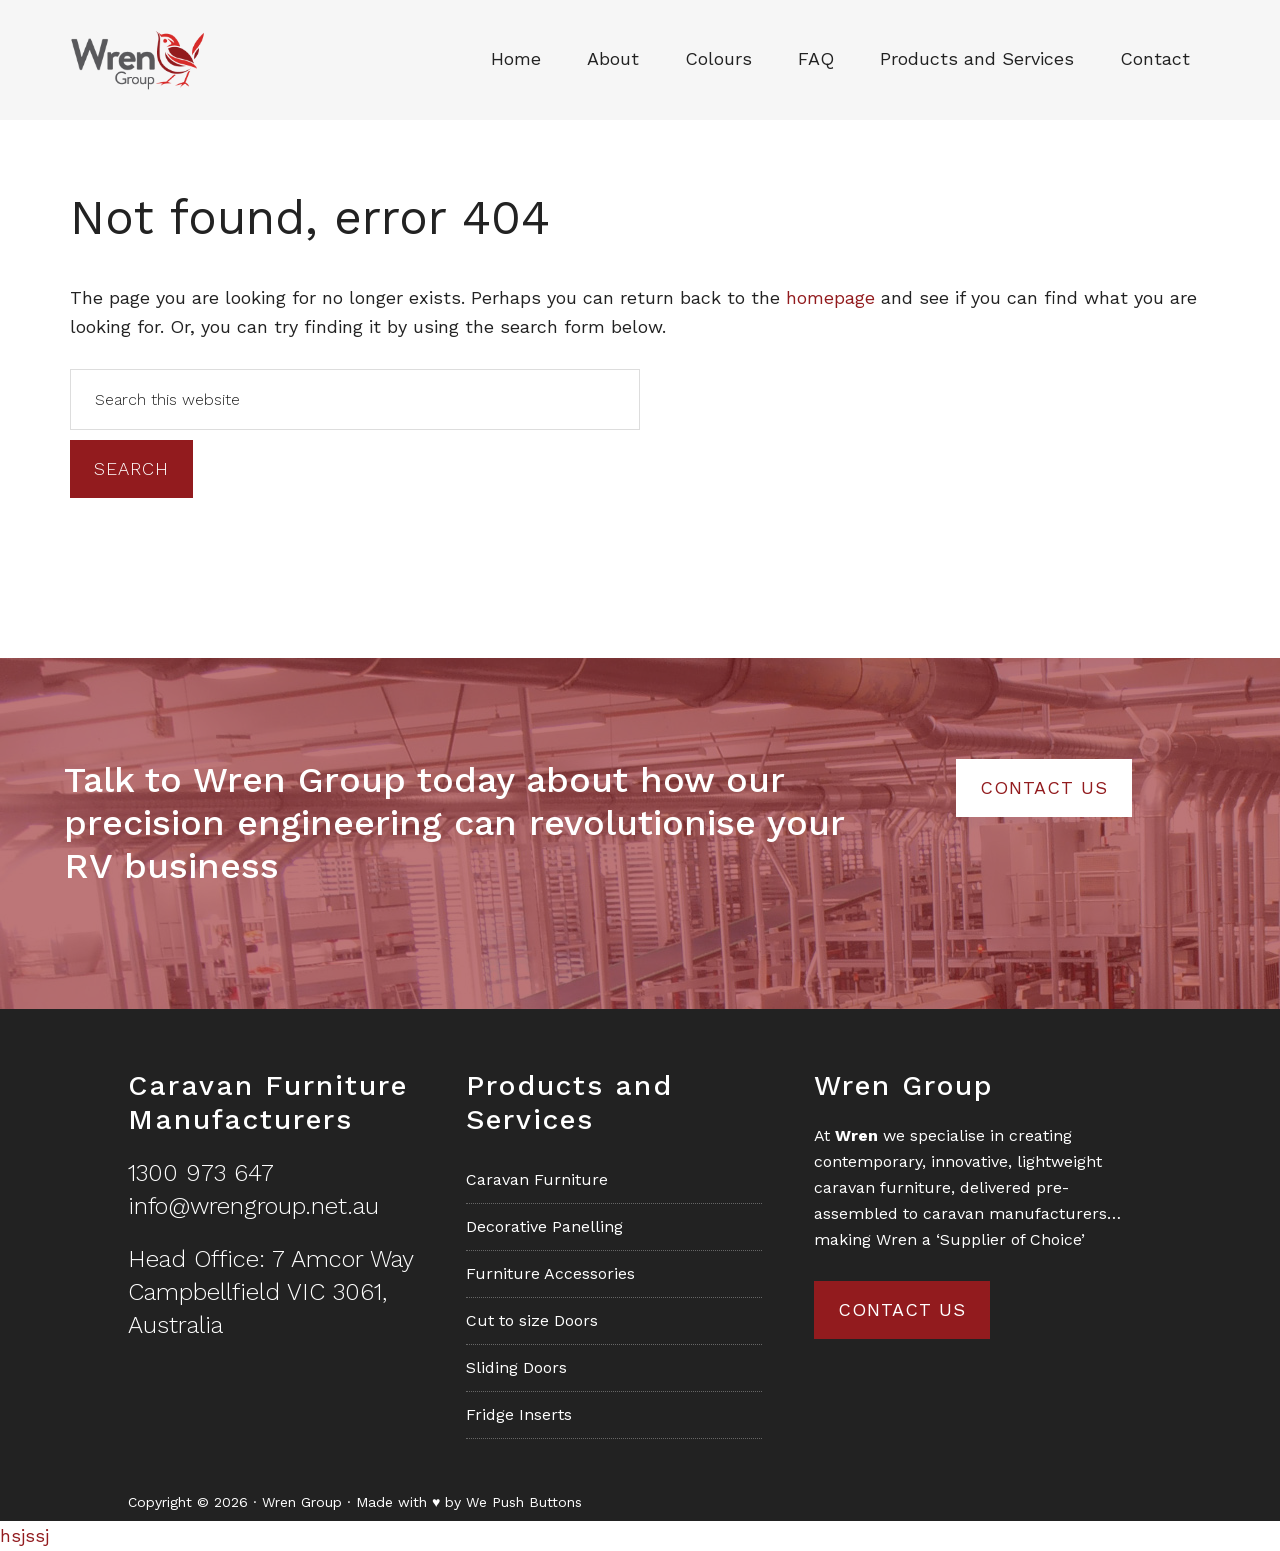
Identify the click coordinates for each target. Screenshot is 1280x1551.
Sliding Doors (516, 1367)
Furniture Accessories (550, 1273)
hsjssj (24, 1535)
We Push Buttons (524, 1502)
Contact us (902, 1309)
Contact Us (1044, 787)
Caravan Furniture (537, 1179)
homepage (830, 297)
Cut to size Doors (532, 1320)
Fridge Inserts (519, 1414)
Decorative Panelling (544, 1226)
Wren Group (155, 60)
